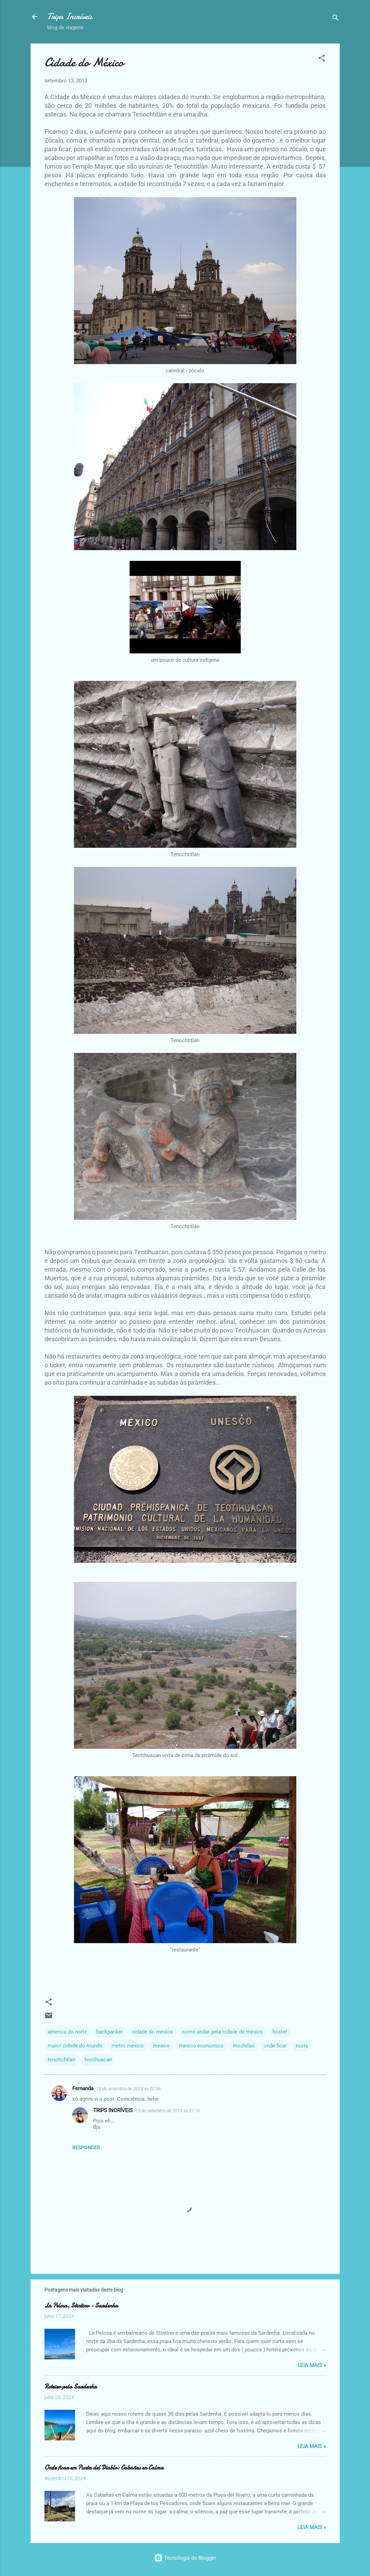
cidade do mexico (152, 2032)
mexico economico (201, 2046)
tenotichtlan (61, 2059)
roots (302, 2046)
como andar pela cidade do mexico (222, 2032)
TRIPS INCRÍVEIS (113, 2110)
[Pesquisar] (335, 19)
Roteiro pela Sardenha (70, 2386)
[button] (322, 59)
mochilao (244, 2046)
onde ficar (275, 2046)
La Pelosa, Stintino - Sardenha (81, 2305)
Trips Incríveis (69, 16)
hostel (279, 2032)
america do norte (67, 2032)
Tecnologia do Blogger (185, 2558)
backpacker (109, 2032)
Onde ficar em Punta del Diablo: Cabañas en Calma (104, 2467)
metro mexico (128, 2046)
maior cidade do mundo (75, 2046)
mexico (161, 2046)
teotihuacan (98, 2059)
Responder (86, 2147)
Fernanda (82, 2088)
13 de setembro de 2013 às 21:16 (167, 2110)
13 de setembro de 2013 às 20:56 (128, 2088)
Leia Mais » (311, 2365)
